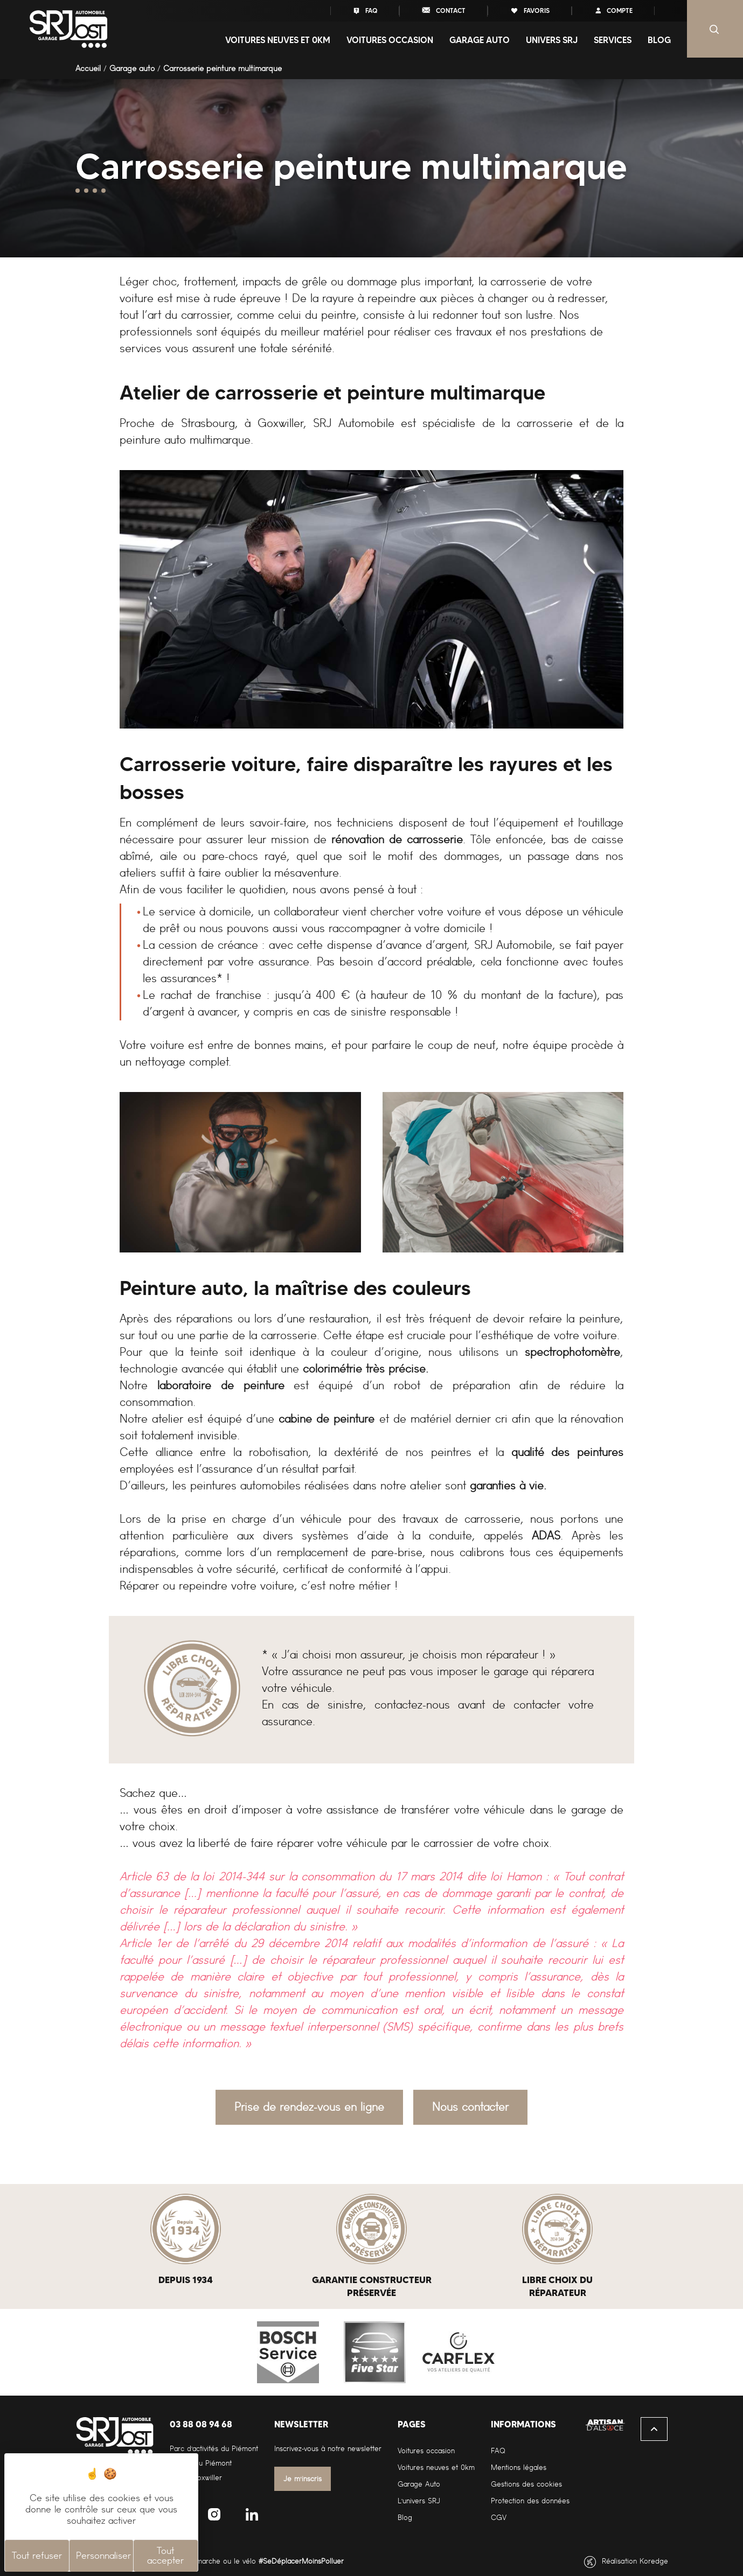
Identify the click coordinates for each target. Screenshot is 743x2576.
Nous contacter (470, 2107)
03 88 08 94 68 (201, 2424)
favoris (530, 10)
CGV (498, 2517)
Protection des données (530, 2500)
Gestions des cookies (526, 2484)
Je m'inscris (302, 2478)
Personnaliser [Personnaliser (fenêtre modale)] (103, 2555)
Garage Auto (419, 2484)
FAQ (364, 10)
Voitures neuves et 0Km (277, 39)
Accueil (88, 68)
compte (613, 10)
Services (612, 39)
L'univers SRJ (419, 2500)
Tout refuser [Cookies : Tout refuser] (37, 2555)
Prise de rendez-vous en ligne (309, 2107)
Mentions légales (518, 2467)
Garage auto (479, 39)
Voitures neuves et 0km (436, 2467)
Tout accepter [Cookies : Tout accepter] (165, 2555)
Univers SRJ (552, 39)
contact (443, 10)
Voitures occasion (389, 39)
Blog (659, 39)
